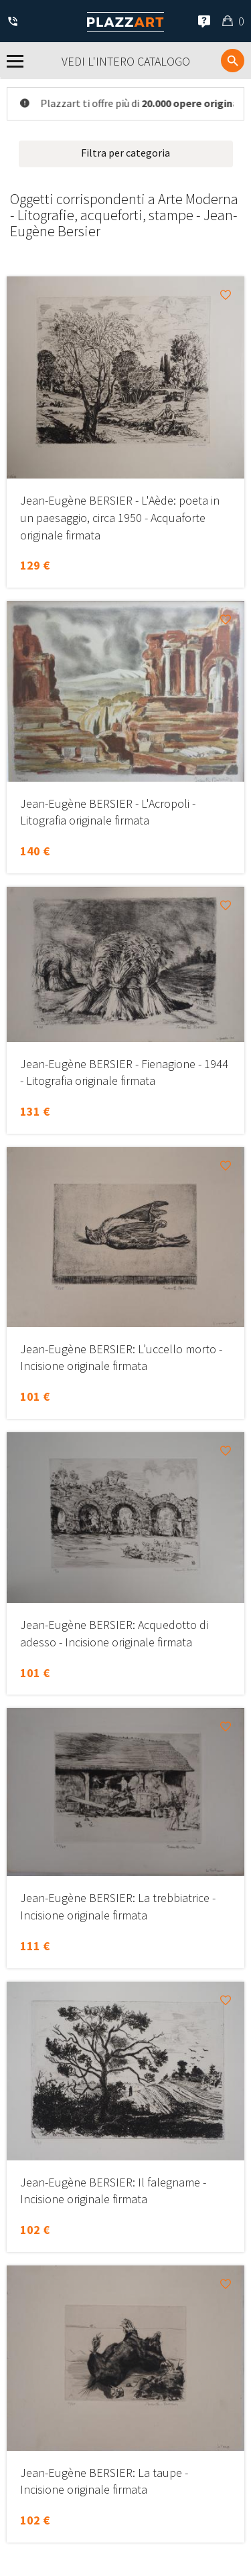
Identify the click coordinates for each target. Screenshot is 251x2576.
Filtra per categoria (125, 152)
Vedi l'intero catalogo (126, 61)
